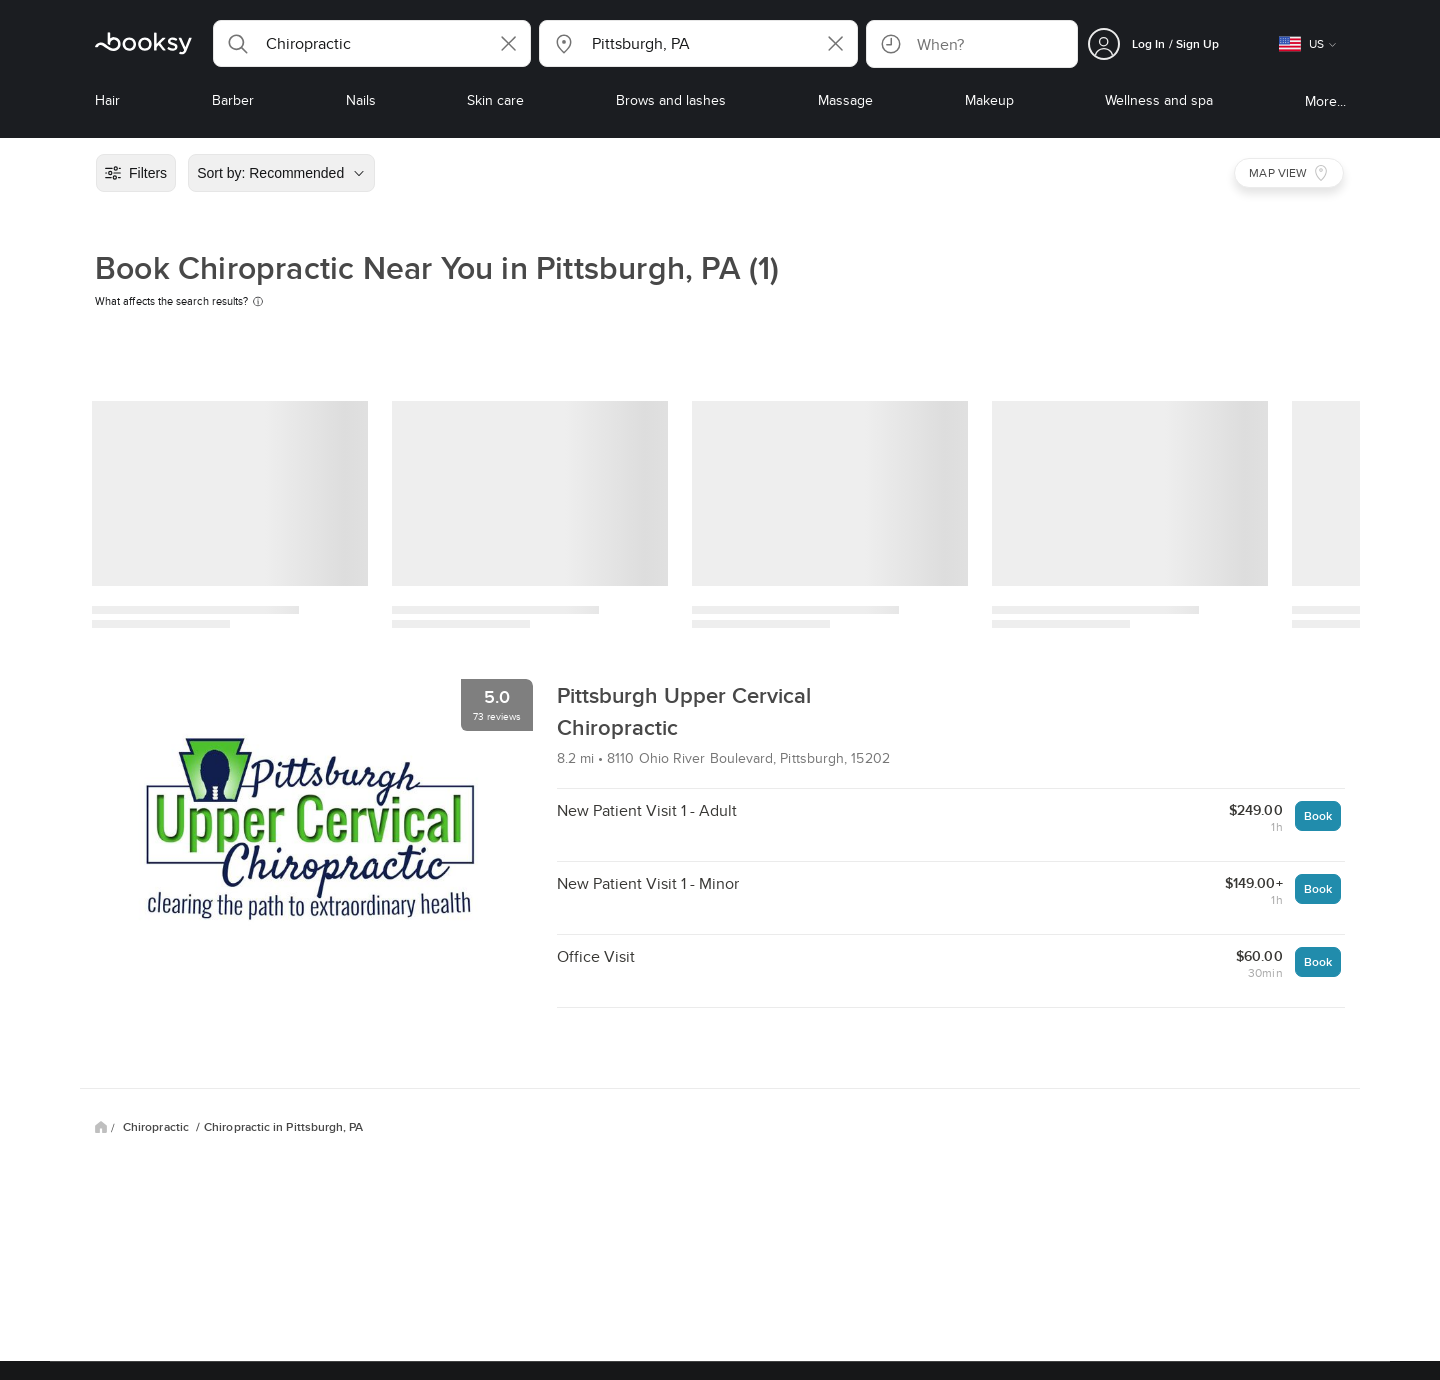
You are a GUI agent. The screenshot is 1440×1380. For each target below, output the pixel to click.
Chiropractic (157, 1127)
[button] (372, 43)
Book (1318, 815)
